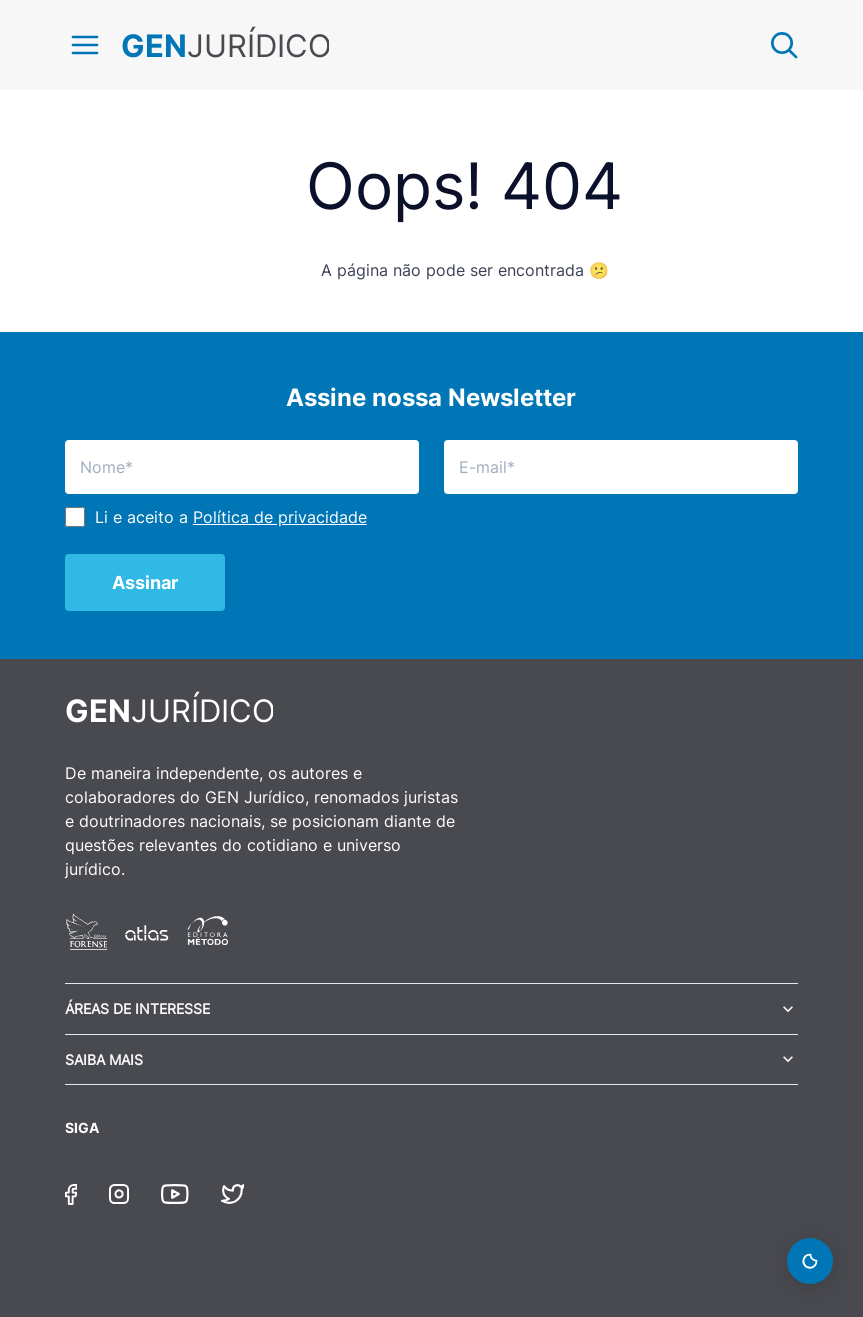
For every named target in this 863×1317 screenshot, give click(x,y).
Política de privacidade (280, 517)
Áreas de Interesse (137, 1008)
